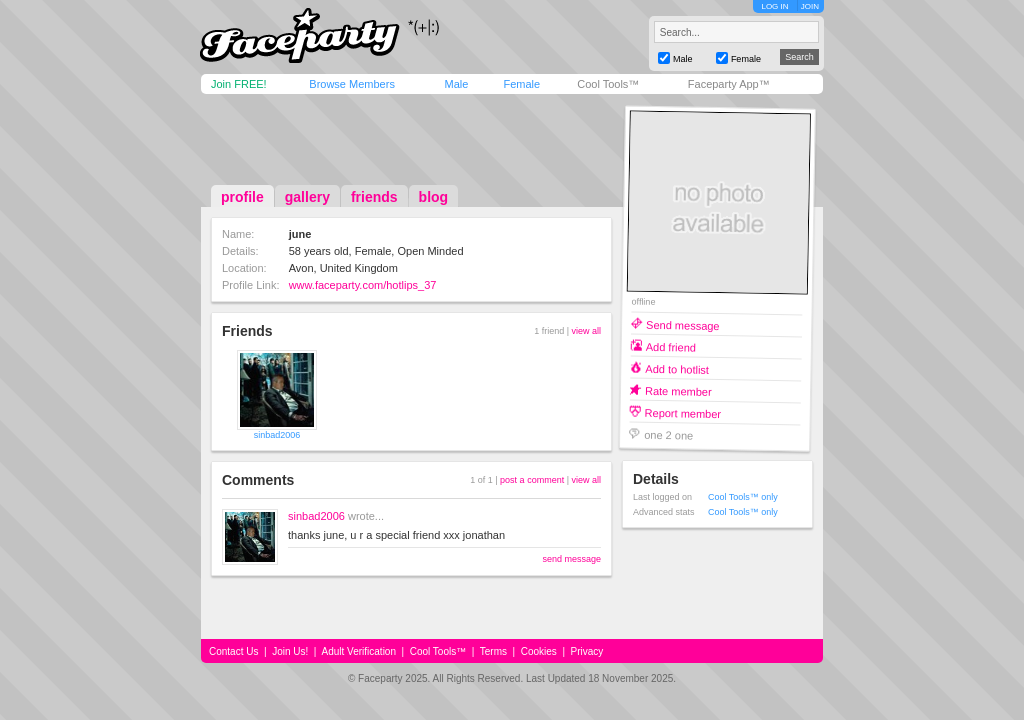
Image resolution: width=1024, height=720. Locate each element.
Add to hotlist (677, 368)
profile (242, 197)
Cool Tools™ (608, 84)
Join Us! (290, 651)
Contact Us (233, 651)
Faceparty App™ (729, 84)
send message (571, 559)
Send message (683, 324)
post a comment (532, 480)
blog (434, 197)
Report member (683, 412)
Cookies (539, 651)
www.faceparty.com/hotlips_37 (363, 285)
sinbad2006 (277, 435)
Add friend (671, 346)
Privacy (587, 651)
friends (374, 197)
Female (521, 84)
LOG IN (774, 6)
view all (586, 331)
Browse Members (352, 84)
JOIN (810, 6)
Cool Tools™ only (743, 497)
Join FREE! (239, 84)
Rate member (678, 390)
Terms (493, 651)
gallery (307, 197)
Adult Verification (358, 651)
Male (456, 84)
